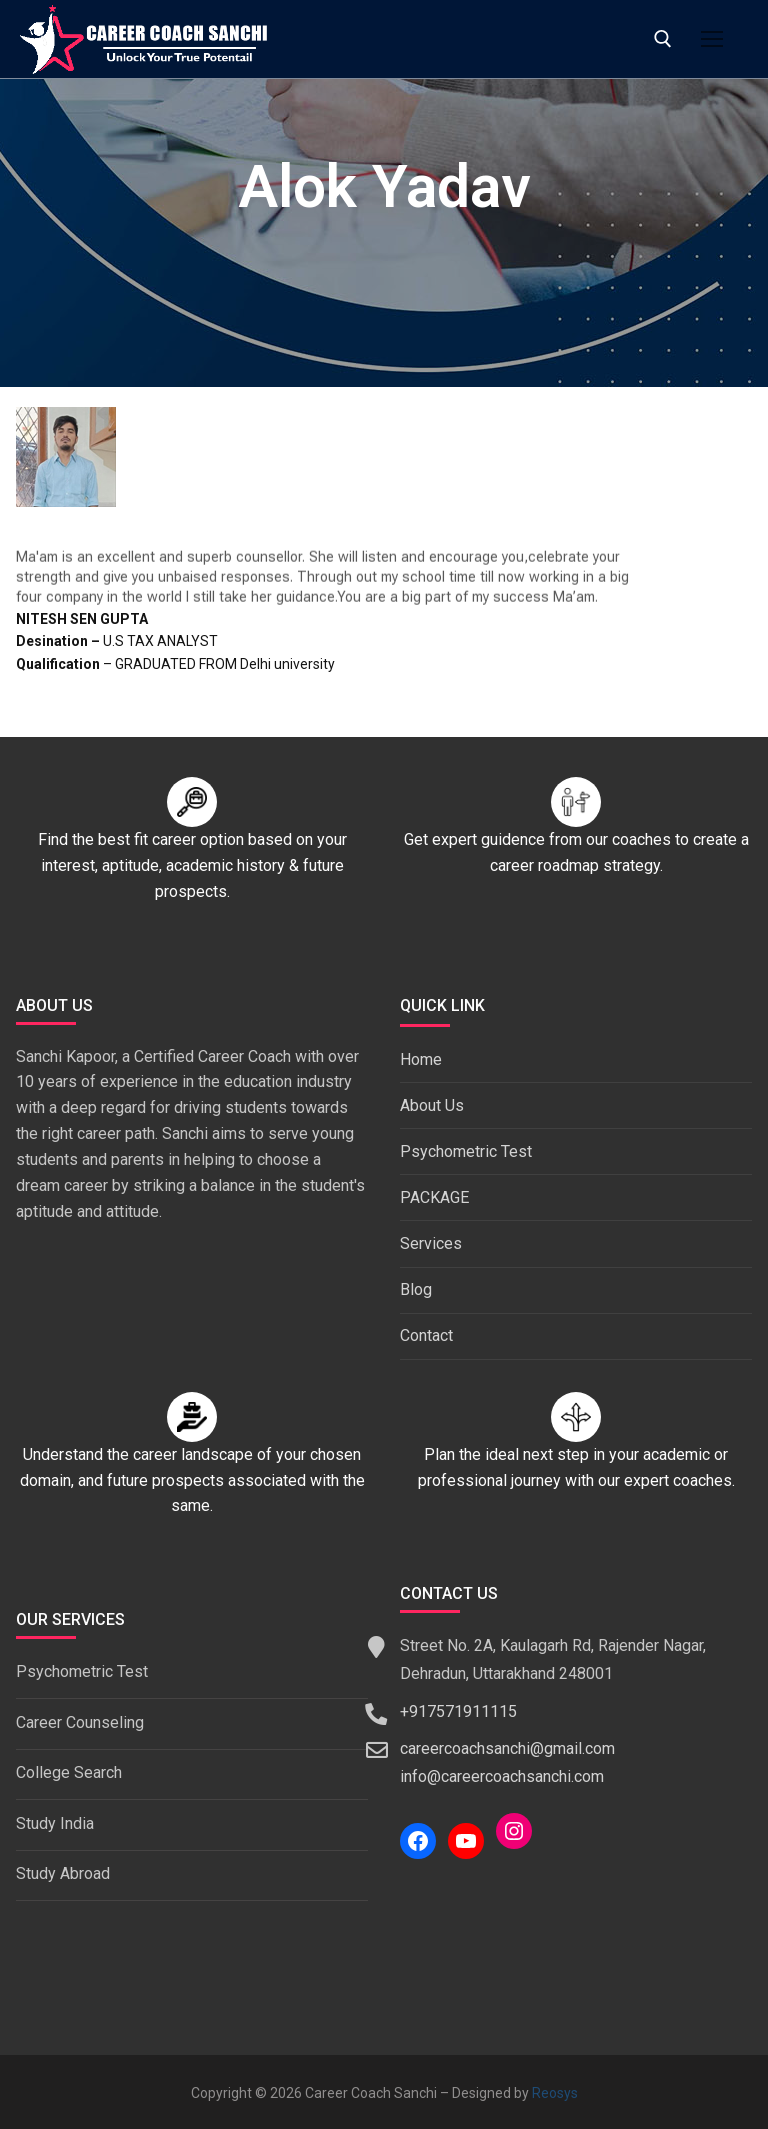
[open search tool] (663, 39)
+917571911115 (458, 1711)
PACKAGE (434, 1197)
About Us (432, 1105)
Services (431, 1243)
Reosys (555, 2093)
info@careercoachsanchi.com (502, 1776)
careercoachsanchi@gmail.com (507, 1748)
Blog (416, 1289)
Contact (426, 1335)
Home (421, 1059)
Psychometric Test (466, 1151)
